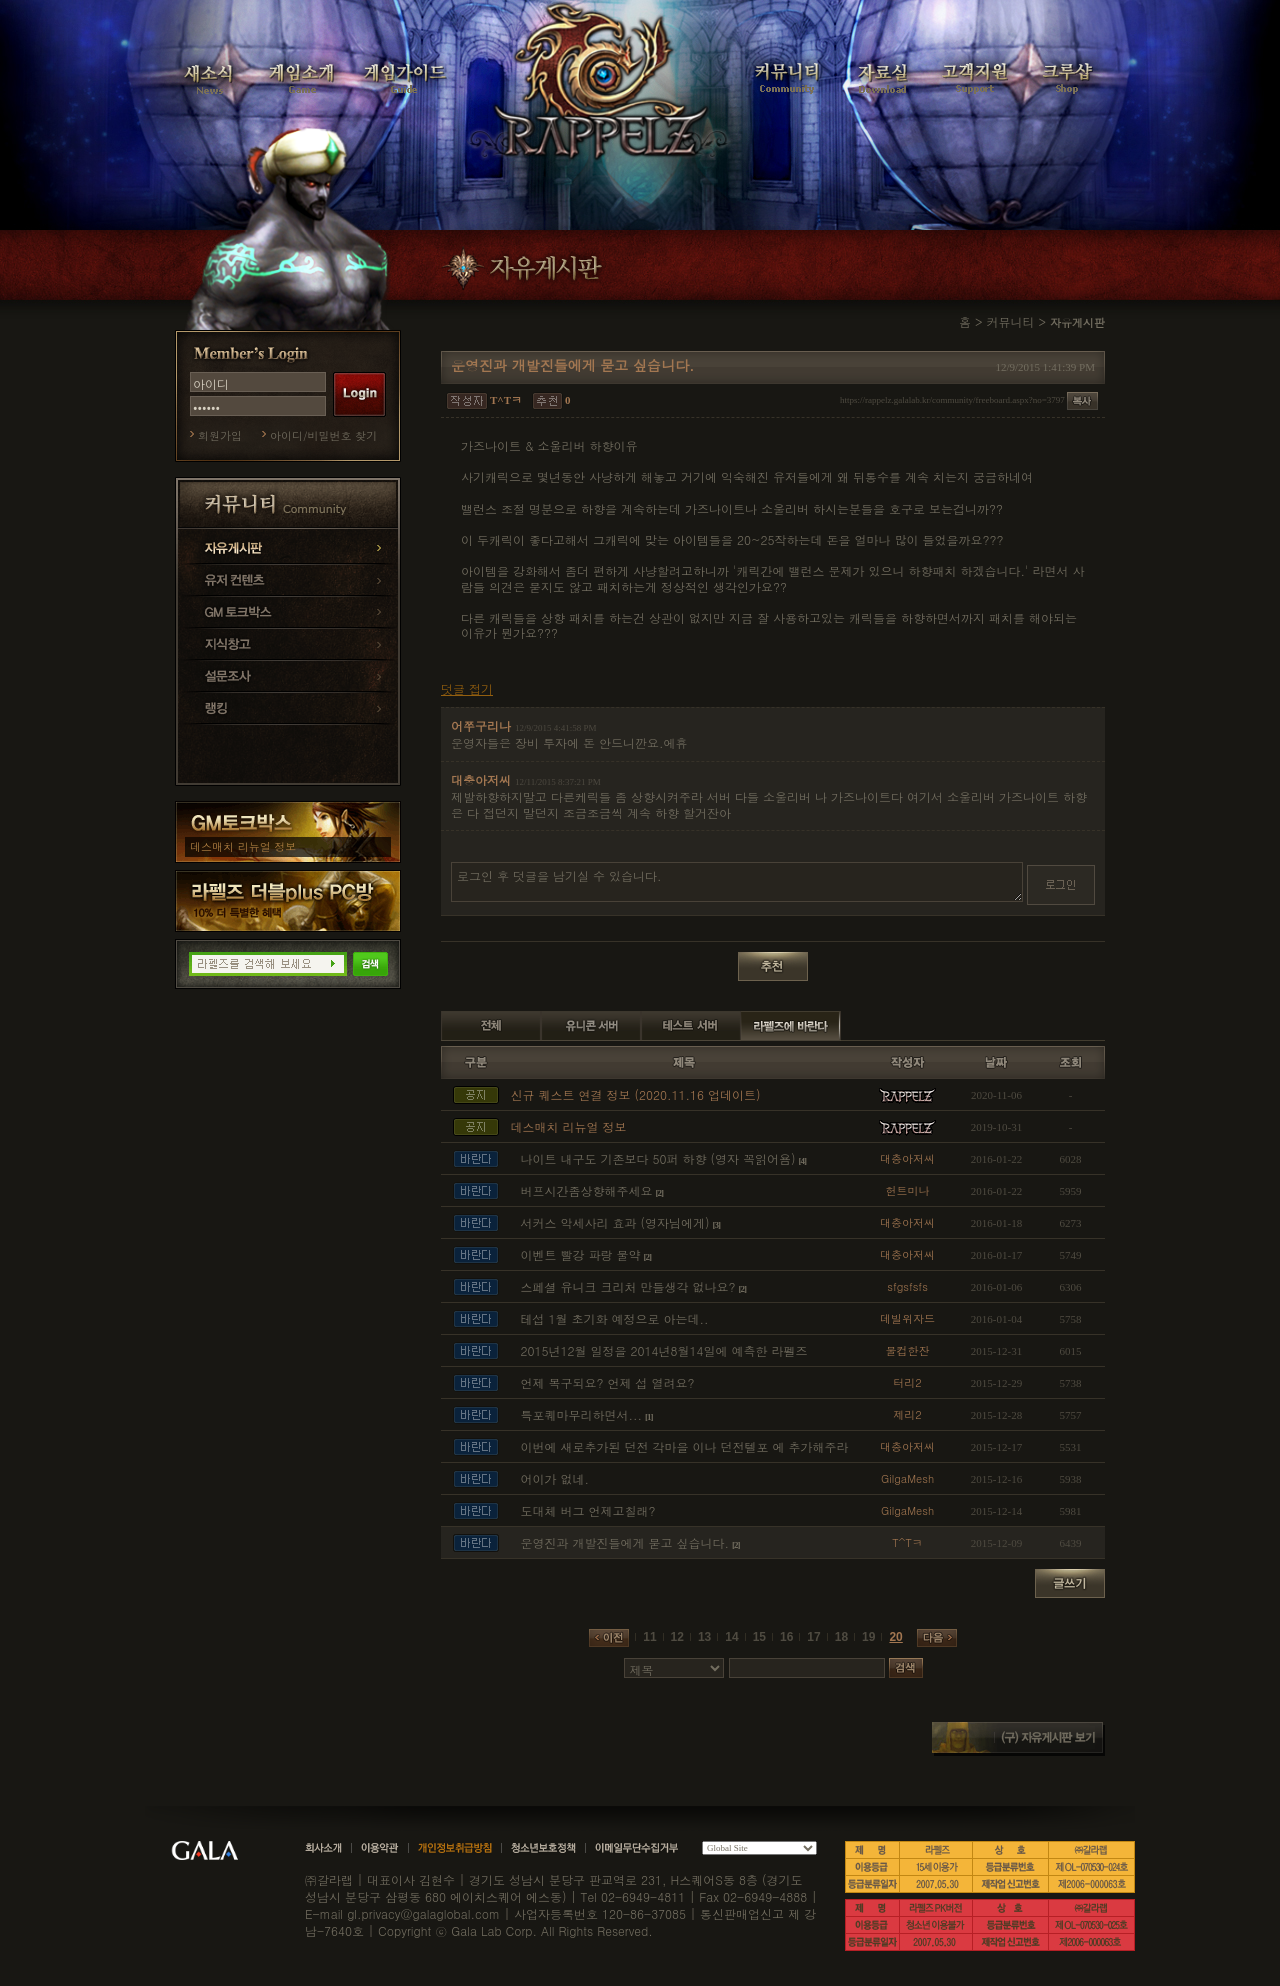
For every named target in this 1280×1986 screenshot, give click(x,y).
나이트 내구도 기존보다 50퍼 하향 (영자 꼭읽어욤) (658, 1158)
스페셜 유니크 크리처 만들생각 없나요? (628, 1286)
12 (677, 1637)
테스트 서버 (691, 1026)
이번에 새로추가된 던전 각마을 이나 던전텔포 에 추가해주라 (685, 1446)
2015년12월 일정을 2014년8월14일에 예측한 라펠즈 (664, 1350)
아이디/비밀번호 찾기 (323, 435)
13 (704, 1637)
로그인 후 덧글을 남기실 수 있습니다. (737, 882)
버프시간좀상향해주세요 (587, 1190)
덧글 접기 (467, 689)
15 (759, 1637)
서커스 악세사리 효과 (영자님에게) (615, 1222)
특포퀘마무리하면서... (582, 1414)
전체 (491, 1026)
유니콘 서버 (591, 1026)
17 (813, 1637)
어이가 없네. (555, 1478)
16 (786, 1637)
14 (731, 1637)
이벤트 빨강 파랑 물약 (581, 1254)
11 (649, 1637)
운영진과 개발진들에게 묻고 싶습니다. (625, 1542)
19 (868, 1637)
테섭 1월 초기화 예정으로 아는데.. (615, 1318)
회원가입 (220, 435)
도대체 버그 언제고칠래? (588, 1510)
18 (841, 1637)
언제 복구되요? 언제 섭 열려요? (608, 1382)
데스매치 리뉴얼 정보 (243, 846)
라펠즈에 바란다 (791, 1026)
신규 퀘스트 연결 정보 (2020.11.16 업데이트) (636, 1094)
